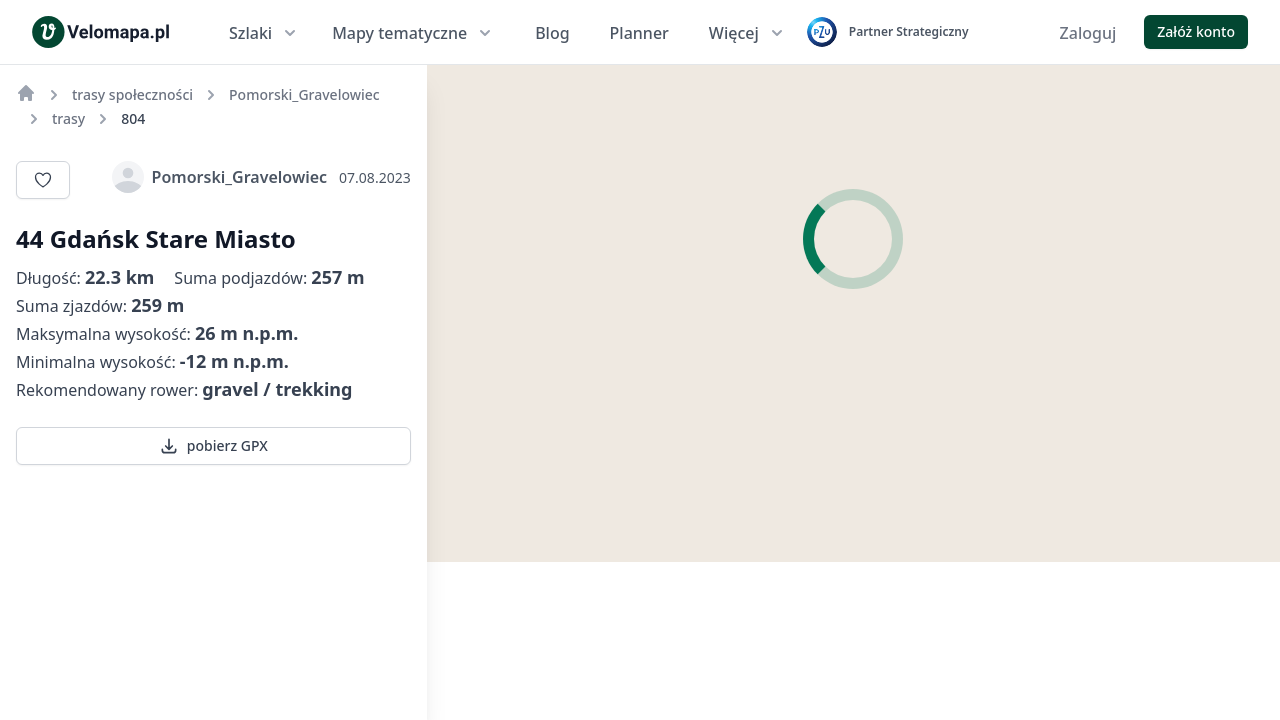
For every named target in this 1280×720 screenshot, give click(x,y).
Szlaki (264, 33)
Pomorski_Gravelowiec (219, 177)
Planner (639, 33)
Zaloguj (1088, 33)
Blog (552, 33)
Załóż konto (1196, 31)
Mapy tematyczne (413, 33)
